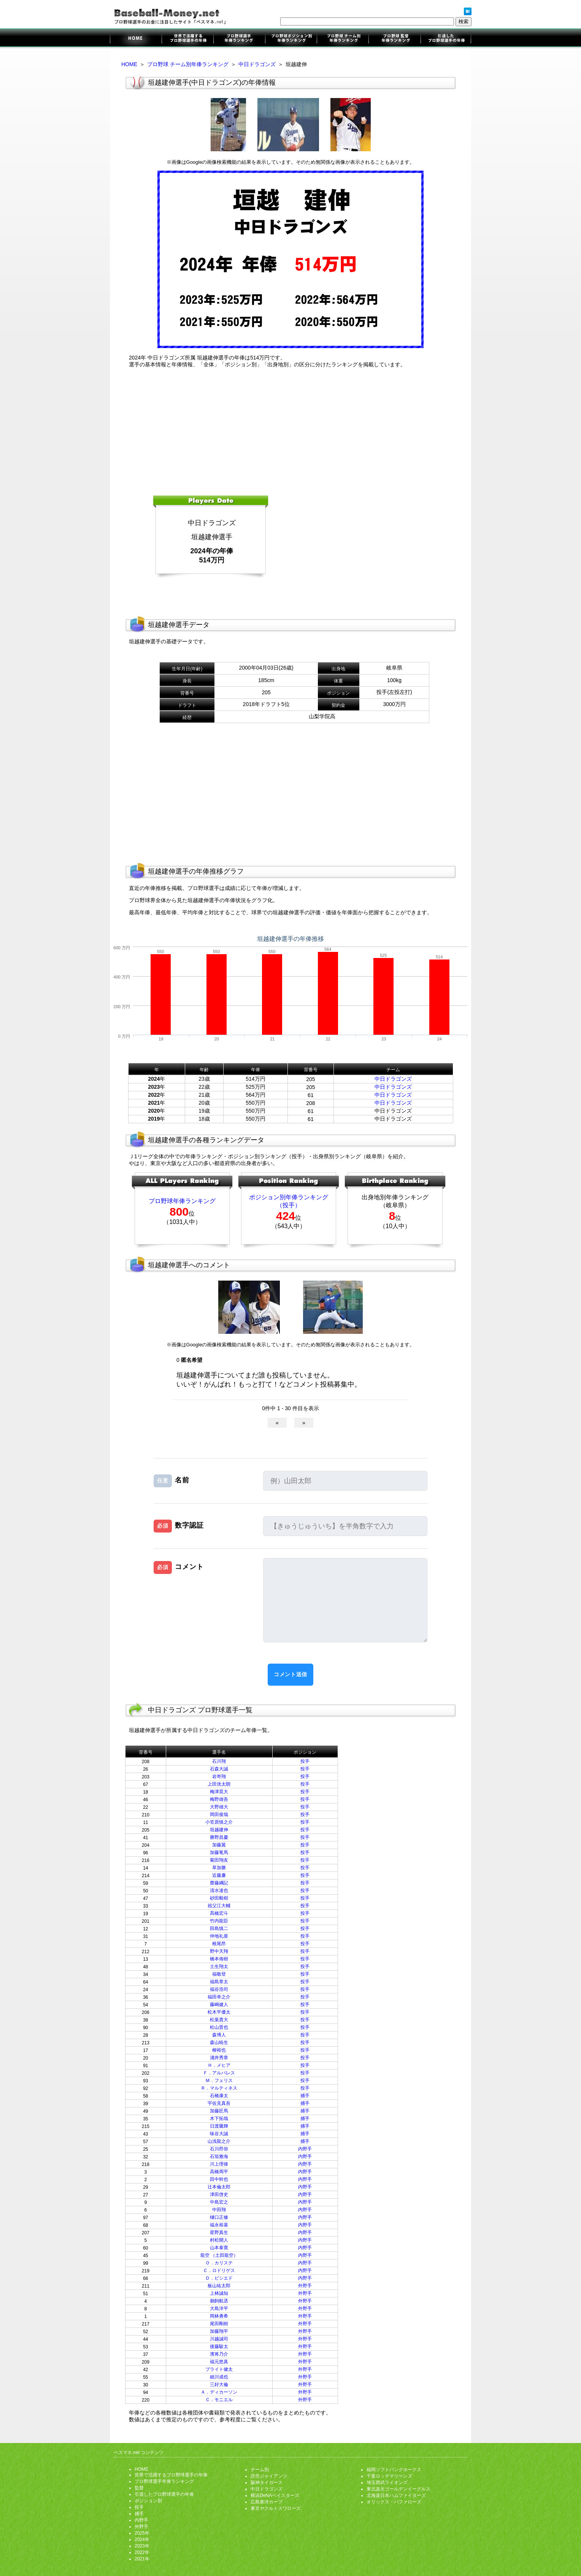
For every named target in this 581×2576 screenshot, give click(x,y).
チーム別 (260, 2469)
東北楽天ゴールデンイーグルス (398, 2489)
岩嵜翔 (219, 1776)
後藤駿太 (219, 2346)
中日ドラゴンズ (257, 64)
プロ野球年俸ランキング (182, 1201)
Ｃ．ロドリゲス (219, 2270)
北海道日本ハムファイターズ (396, 2495)
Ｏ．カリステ (219, 2263)
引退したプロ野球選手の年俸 (445, 38)
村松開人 (219, 2240)
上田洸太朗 (219, 1784)
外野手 (305, 2285)
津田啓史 (219, 2194)
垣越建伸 (219, 1829)
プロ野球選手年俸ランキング (239, 38)
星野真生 (219, 2232)
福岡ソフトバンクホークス (394, 2469)
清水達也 (219, 1890)
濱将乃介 (219, 2354)
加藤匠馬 (219, 2111)
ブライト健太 (219, 2369)
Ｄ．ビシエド (219, 2278)
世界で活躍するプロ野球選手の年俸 (187, 38)
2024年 (142, 2539)
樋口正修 (219, 2217)
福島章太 (219, 1981)
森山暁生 (219, 2042)
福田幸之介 (219, 1997)
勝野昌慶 (219, 1837)
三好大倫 (219, 2384)
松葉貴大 (219, 2019)
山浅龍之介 (219, 2141)
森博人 (219, 2035)
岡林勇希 (219, 2316)
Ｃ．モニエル (219, 2399)
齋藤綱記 (219, 1883)
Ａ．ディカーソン (219, 2392)
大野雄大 (219, 1807)
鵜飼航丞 (219, 2301)
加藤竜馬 (219, 1852)
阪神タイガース (267, 2482)
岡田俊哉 (219, 1814)
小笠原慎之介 (219, 1822)
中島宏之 (219, 2202)
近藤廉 (219, 1875)
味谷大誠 (219, 2133)
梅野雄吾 (219, 1799)
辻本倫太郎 (219, 2187)
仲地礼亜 (219, 1936)
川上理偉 (219, 2164)
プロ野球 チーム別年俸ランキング (188, 64)
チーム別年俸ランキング (342, 38)
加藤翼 (219, 1845)
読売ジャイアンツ (269, 2476)
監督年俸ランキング (394, 38)
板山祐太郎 (219, 2285)
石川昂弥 (219, 2149)
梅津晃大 (219, 1791)
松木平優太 (219, 2012)
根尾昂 (219, 1943)
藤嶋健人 (219, 2004)
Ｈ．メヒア (219, 2065)
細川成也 (219, 2377)
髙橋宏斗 (219, 1913)
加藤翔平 (219, 2331)
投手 (305, 1761)
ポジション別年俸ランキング (291, 38)
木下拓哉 (219, 2118)
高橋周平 (219, 2171)
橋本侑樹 (219, 1959)
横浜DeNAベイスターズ (275, 2495)
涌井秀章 (219, 2057)
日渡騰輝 (219, 2126)
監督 (139, 2488)
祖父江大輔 (219, 1905)
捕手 (305, 2095)
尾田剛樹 (219, 2323)
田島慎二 (219, 1928)
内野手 (305, 2149)
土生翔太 (219, 1966)
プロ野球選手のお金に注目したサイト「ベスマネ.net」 (136, 38)
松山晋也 (219, 2027)
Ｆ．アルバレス (219, 2073)
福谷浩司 (219, 1989)
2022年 (142, 2552)
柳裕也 (219, 2050)
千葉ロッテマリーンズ (389, 2476)
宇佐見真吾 (219, 2103)
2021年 (142, 2559)
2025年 (142, 2533)
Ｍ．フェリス (219, 2080)
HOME (129, 64)
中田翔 (219, 2209)
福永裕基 (219, 2225)
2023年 (142, 2546)
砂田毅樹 (219, 1898)
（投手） (288, 1205)
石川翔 (219, 1761)
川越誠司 (219, 2339)
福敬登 (219, 1974)
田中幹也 (219, 2179)
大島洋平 (219, 2308)
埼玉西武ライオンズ (387, 2482)
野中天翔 (219, 1951)
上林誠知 (219, 2293)
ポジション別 (148, 2500)
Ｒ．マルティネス (219, 2088)
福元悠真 (219, 2361)
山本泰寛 (219, 2247)
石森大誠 (219, 1769)
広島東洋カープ (267, 2502)
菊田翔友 (219, 1860)
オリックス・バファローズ (394, 2502)
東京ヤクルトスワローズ (276, 2508)
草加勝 (219, 1867)
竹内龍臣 (219, 1921)
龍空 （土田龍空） (219, 2255)
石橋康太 (219, 2095)
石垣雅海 (219, 2156)
